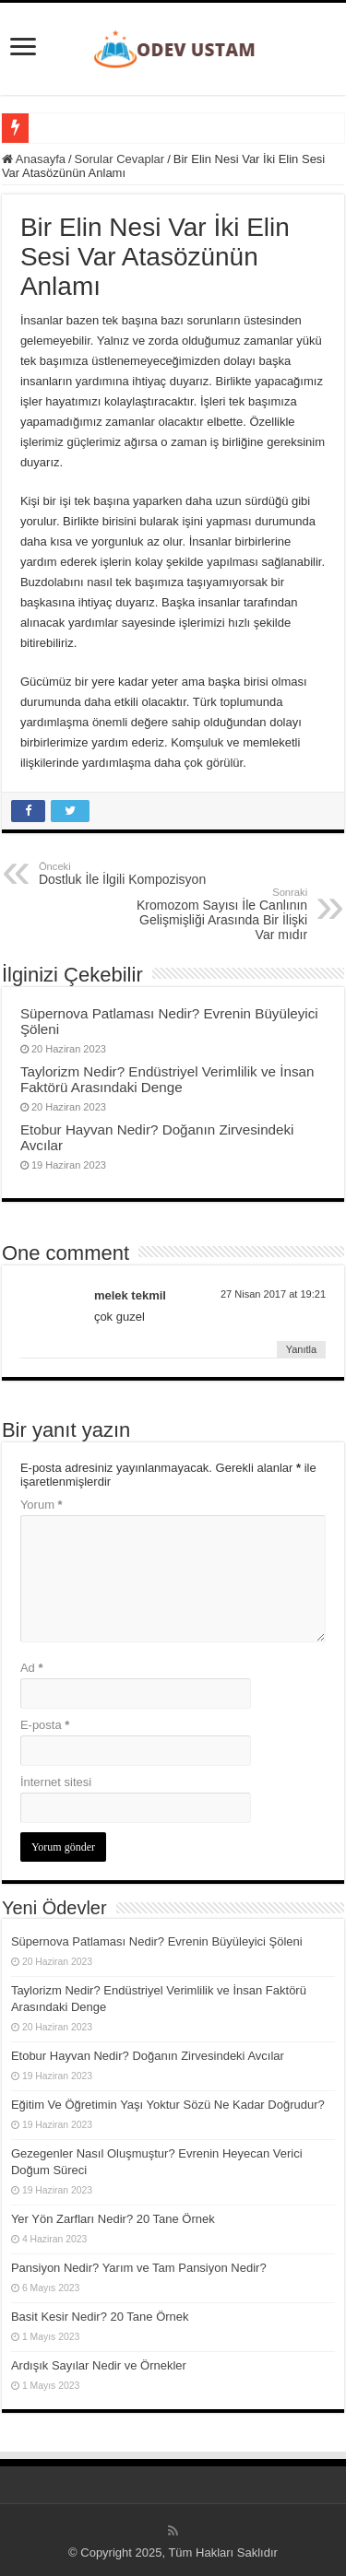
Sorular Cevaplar (120, 159)
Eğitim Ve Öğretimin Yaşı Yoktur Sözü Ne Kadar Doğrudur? (168, 2104)
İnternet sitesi (55, 1782)
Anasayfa (34, 159)
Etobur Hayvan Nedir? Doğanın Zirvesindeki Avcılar (147, 2056)
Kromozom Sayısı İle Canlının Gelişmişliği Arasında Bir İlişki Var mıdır (212, 914)
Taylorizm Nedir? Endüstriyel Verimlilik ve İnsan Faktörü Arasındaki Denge (167, 1079)
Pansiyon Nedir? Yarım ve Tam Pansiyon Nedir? (139, 2268)
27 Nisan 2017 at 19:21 (273, 1294)
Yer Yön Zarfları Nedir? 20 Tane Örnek (113, 2219)
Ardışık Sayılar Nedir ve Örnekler (98, 2365)
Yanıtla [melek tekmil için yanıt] (301, 1349)
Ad (31, 1668)
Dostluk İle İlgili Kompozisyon (133, 874)
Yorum (41, 1504)
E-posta (44, 1725)
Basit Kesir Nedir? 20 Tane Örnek (100, 2316)
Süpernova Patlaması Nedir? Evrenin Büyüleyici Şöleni (157, 1941)
